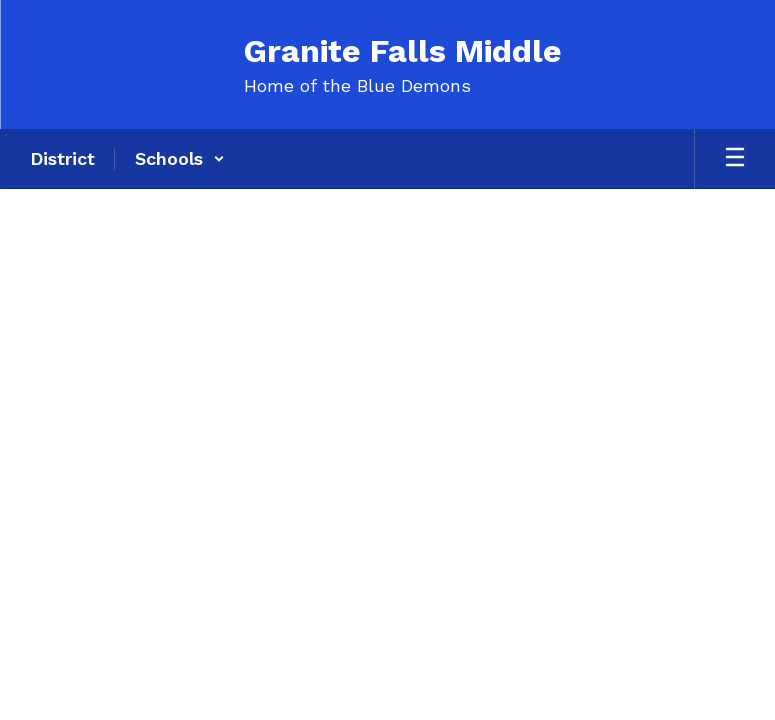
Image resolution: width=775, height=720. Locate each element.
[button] (180, 159)
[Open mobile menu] (735, 159)
